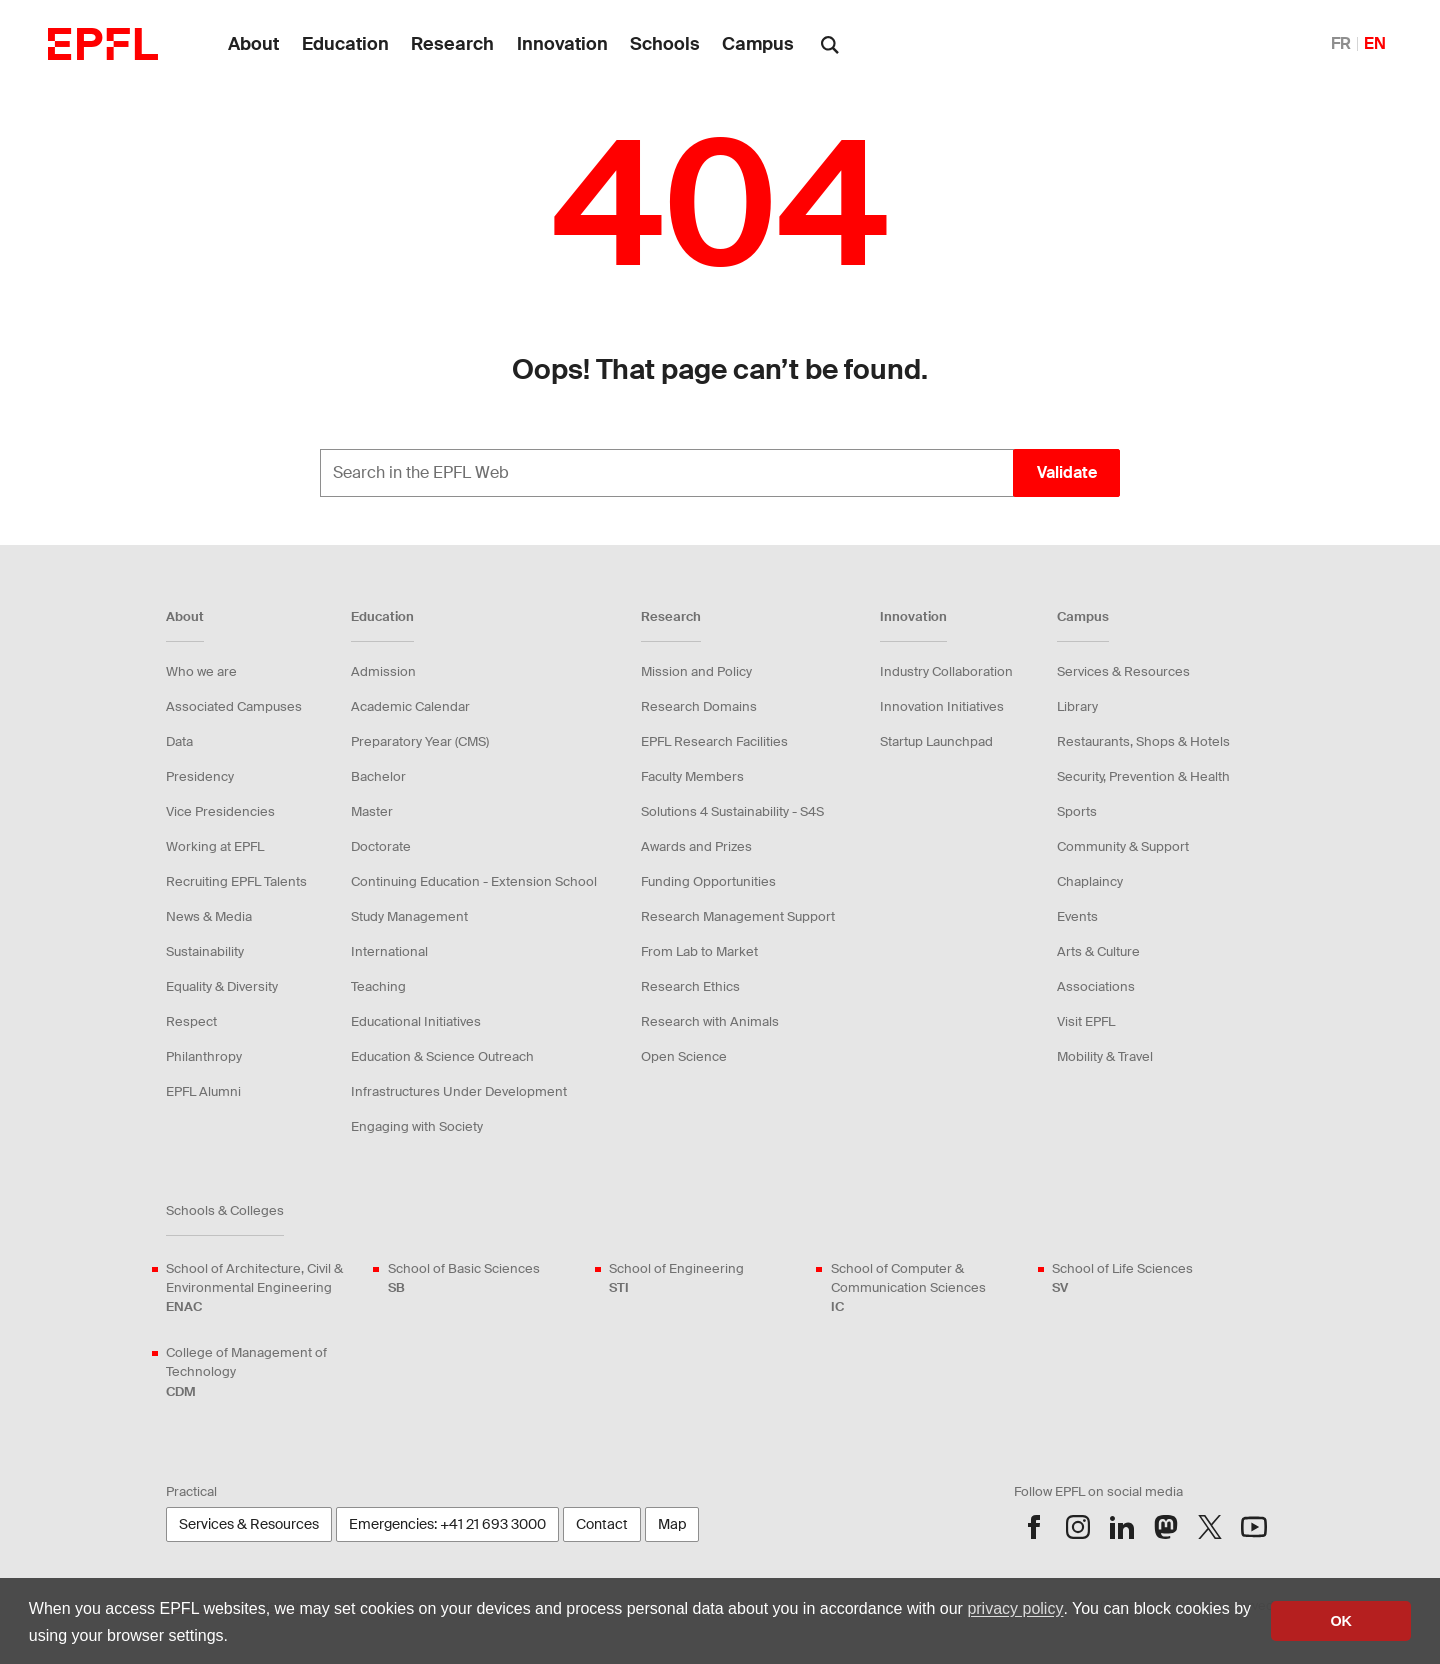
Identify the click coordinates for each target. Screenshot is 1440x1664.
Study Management (409, 916)
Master (372, 811)
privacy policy (1015, 1608)
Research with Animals (710, 1021)
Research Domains (699, 706)
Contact (602, 1524)
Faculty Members (692, 776)
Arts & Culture (1098, 951)
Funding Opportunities (708, 881)
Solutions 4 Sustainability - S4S (732, 811)
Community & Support (1123, 846)
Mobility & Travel (1105, 1056)
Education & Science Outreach (442, 1056)
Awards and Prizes (696, 846)
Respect (191, 1021)
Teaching (378, 986)
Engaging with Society (417, 1126)
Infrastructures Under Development (459, 1091)
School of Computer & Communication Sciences (930, 1288)
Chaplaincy (1090, 881)
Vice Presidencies (220, 811)
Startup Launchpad (936, 741)
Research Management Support (738, 916)
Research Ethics (690, 986)
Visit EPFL (1086, 1021)
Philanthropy (204, 1056)
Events (1077, 916)
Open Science (684, 1056)
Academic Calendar (410, 706)
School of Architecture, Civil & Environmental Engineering (265, 1288)
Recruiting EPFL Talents (236, 881)
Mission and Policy (696, 671)
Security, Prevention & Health (1143, 776)
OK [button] (1341, 1621)
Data (179, 741)
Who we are (201, 671)
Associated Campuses (234, 706)
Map (672, 1524)
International (389, 951)
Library (1077, 706)
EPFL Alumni (203, 1091)
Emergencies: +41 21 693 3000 (447, 1524)
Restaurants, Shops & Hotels (1143, 741)
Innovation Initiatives (942, 706)
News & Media (209, 916)
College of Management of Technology (265, 1372)
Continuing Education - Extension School (474, 881)
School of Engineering (676, 1278)
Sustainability (205, 951)
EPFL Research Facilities (714, 741)
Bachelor (378, 776)
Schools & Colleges (225, 1210)
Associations (1096, 986)
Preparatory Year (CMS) (420, 741)
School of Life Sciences (1122, 1278)
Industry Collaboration (946, 671)
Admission (383, 671)
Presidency (200, 776)
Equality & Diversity (222, 986)
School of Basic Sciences (464, 1278)
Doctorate (381, 846)
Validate (1067, 472)
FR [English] (1341, 43)
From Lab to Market (699, 951)
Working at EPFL (215, 846)
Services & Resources (1123, 671)
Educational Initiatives (416, 1021)
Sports (1077, 811)
